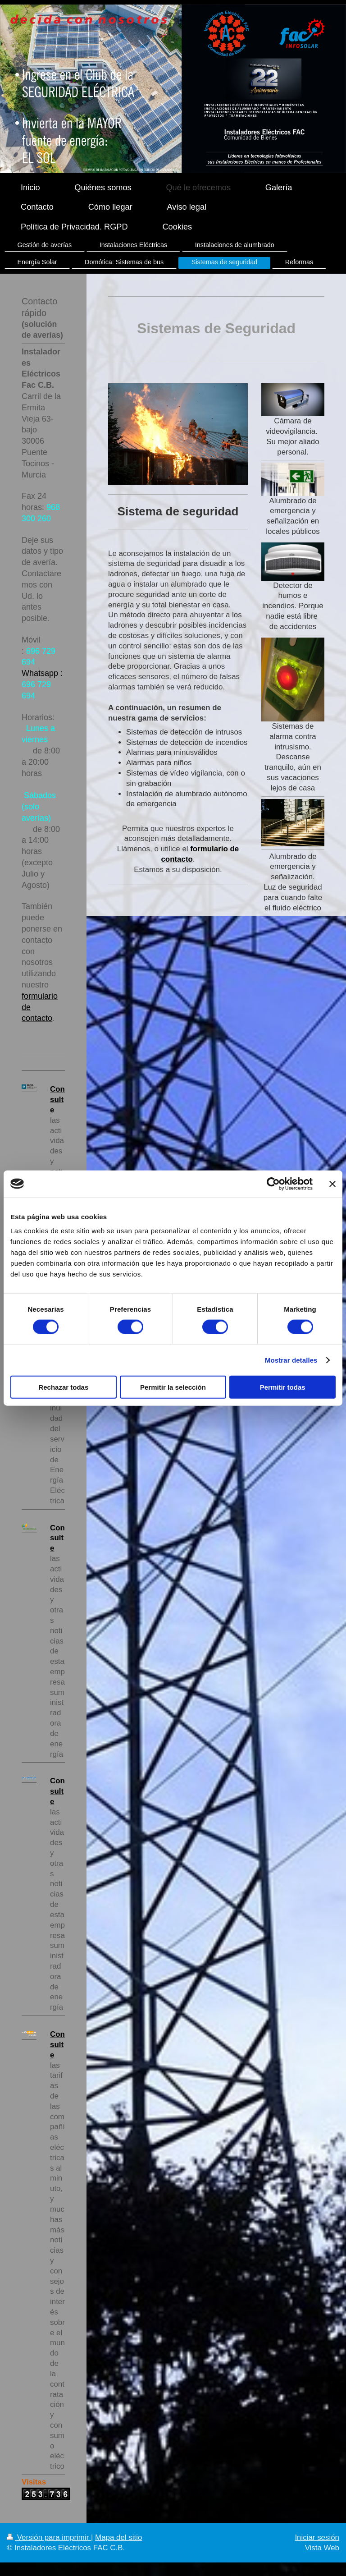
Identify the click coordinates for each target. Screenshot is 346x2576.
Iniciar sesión (317, 2537)
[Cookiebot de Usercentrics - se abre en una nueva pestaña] (273, 1183)
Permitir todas (282, 1387)
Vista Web (322, 2548)
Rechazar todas (63, 1387)
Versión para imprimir (49, 2537)
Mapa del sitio (118, 2537)
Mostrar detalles (291, 1360)
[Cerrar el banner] (332, 1183)
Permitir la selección (173, 1387)
